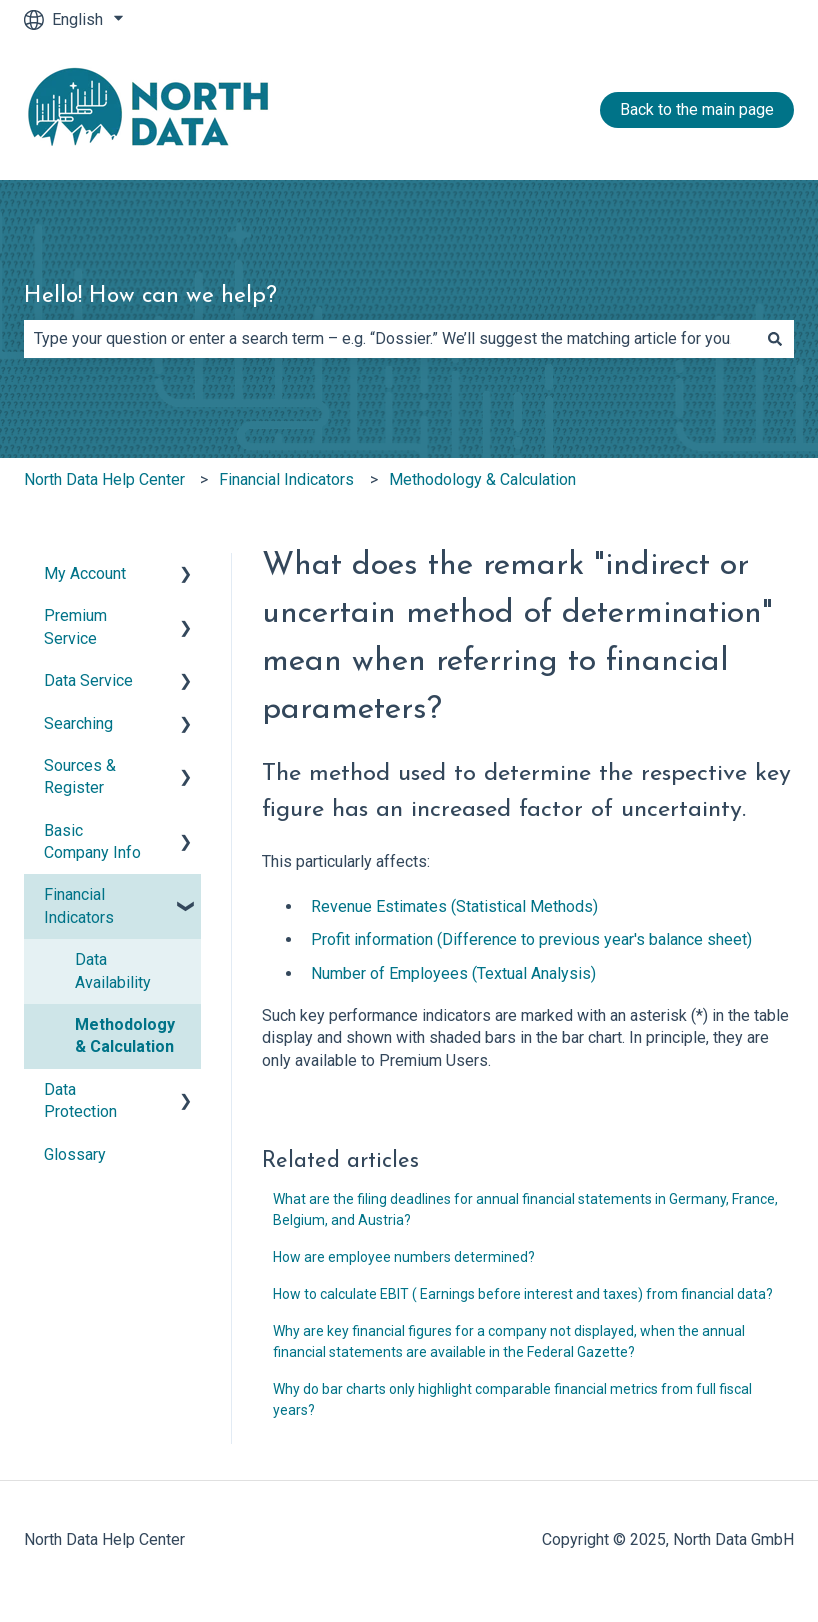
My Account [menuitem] (85, 573)
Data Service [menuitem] (88, 680)
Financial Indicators (286, 479)
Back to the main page (697, 109)
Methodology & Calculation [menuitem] (125, 1035)
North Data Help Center (104, 479)
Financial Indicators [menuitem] (79, 905)
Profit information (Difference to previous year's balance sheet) (531, 939)
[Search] (775, 339)
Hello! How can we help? (150, 296)
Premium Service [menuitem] (75, 626)
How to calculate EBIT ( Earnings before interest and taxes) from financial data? (523, 1294)
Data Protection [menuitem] (80, 1100)
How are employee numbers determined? (404, 1257)
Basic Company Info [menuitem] (92, 841)
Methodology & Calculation (482, 479)
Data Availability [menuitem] (113, 970)
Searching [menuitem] (78, 723)
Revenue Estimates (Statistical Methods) (454, 906)
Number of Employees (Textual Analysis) (453, 973)
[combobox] (390, 339)
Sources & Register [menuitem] (80, 776)
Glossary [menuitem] (75, 1154)
